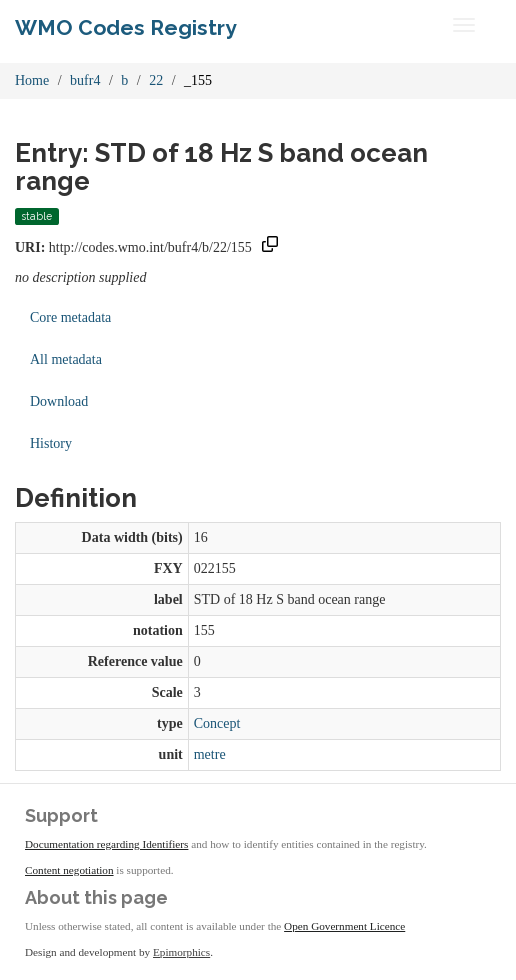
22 (156, 80)
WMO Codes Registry (126, 27)
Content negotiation (69, 870)
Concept (217, 723)
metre (210, 754)
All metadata (66, 359)
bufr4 (85, 80)
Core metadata (70, 317)
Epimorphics (181, 952)
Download (59, 401)
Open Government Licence (344, 926)
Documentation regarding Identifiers (106, 844)
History (51, 443)
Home (32, 80)
